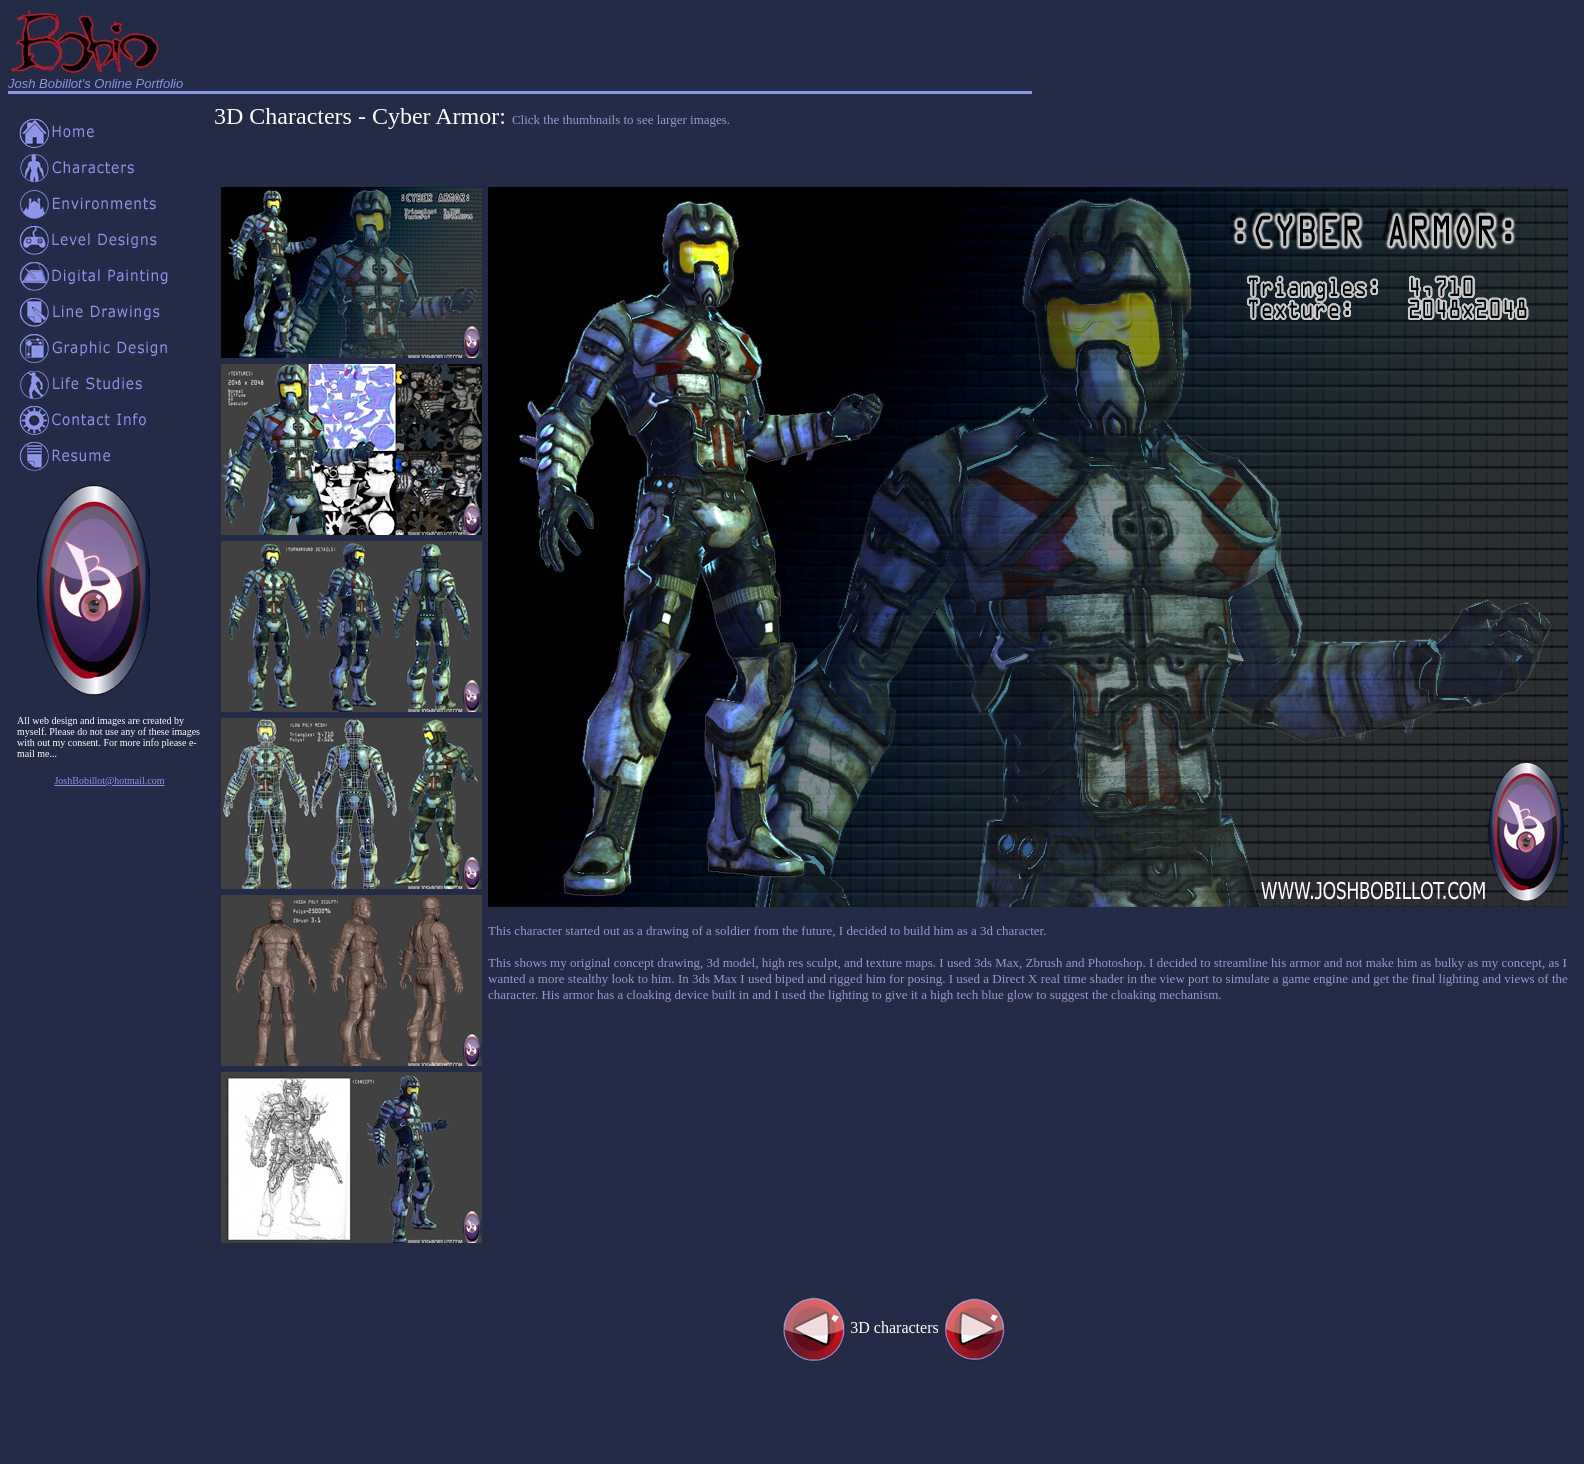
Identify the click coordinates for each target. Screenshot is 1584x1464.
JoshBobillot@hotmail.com (109, 780)
